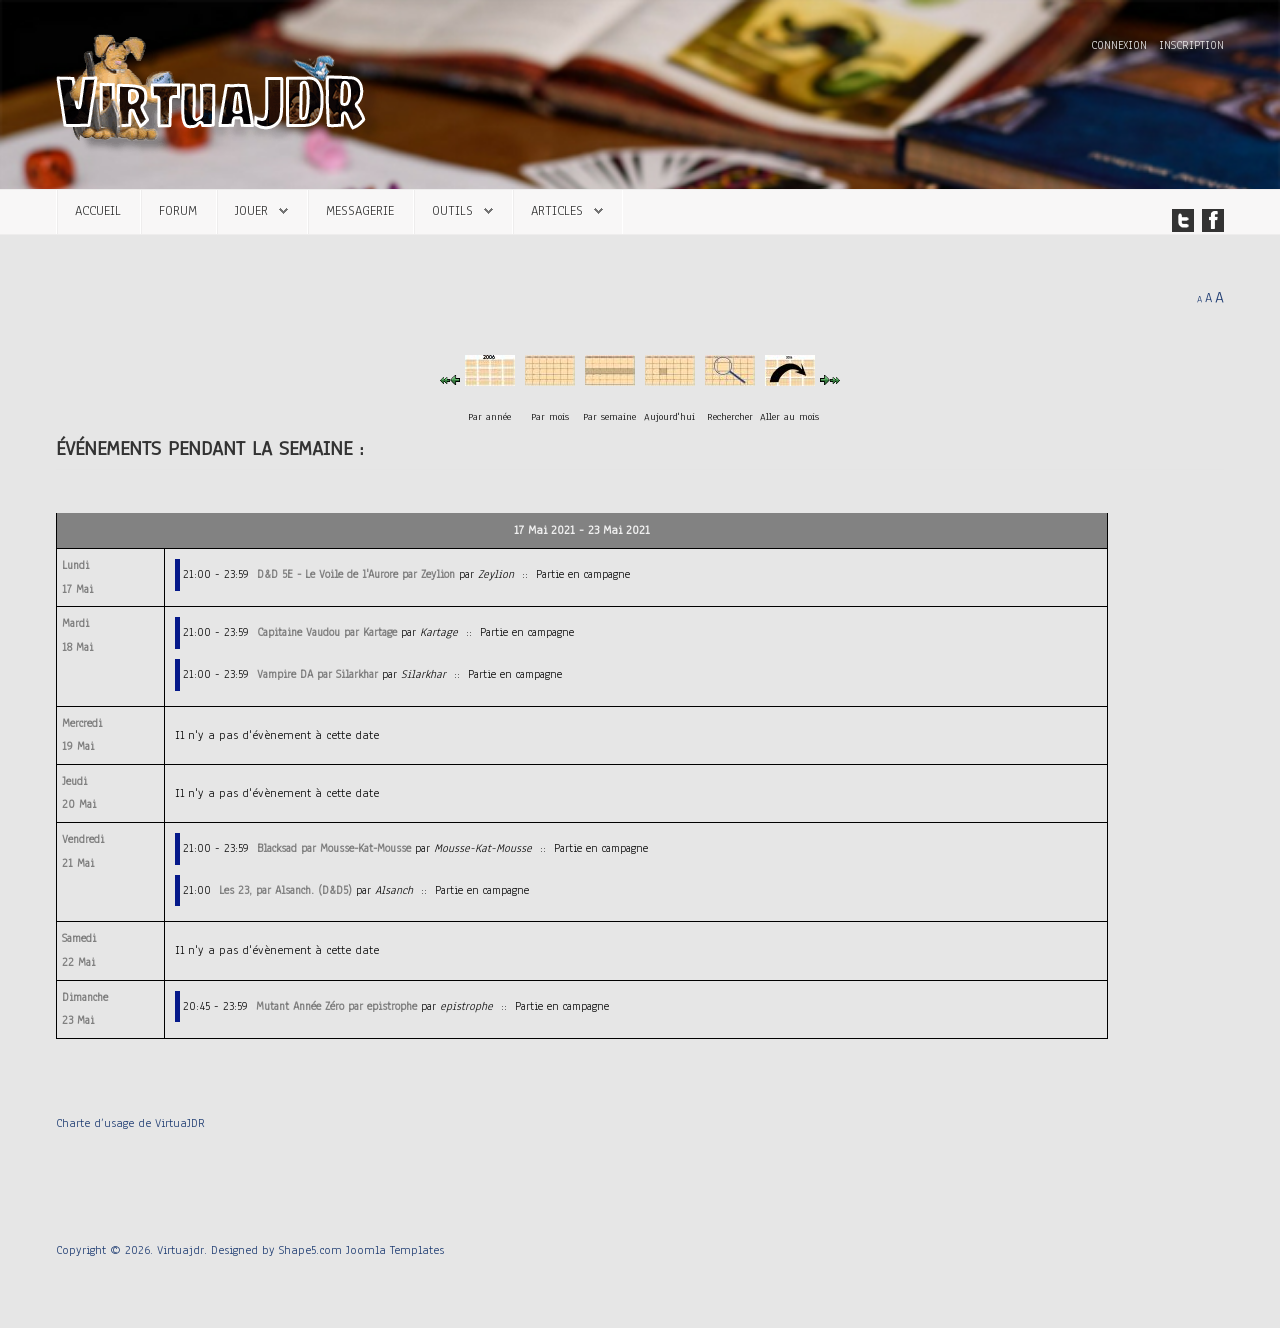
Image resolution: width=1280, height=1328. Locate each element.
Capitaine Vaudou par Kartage (327, 632)
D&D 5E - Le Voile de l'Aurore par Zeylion (356, 574)
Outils (452, 210)
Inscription (1191, 45)
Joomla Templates (395, 1250)
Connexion (1121, 45)
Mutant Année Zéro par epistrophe (336, 1006)
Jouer (251, 210)
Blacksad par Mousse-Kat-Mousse (334, 848)
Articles (557, 210)
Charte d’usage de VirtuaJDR (130, 1123)
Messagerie (360, 210)
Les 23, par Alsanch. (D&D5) (285, 890)
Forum (178, 210)
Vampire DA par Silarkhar (317, 674)
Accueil (98, 210)
